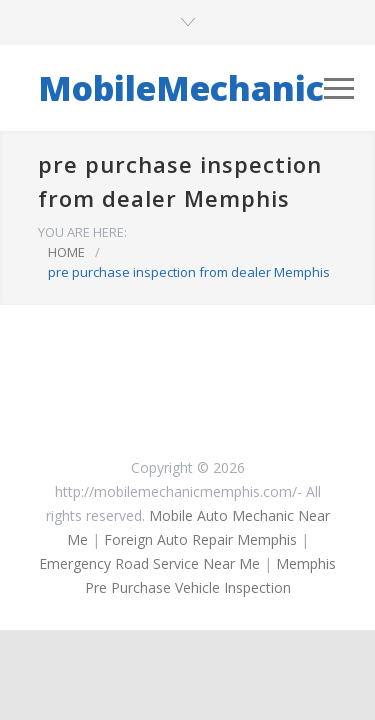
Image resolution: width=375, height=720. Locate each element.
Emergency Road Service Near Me (149, 563)
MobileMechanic (181, 88)
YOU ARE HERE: (82, 232)
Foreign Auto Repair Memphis (200, 539)
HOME (66, 252)
